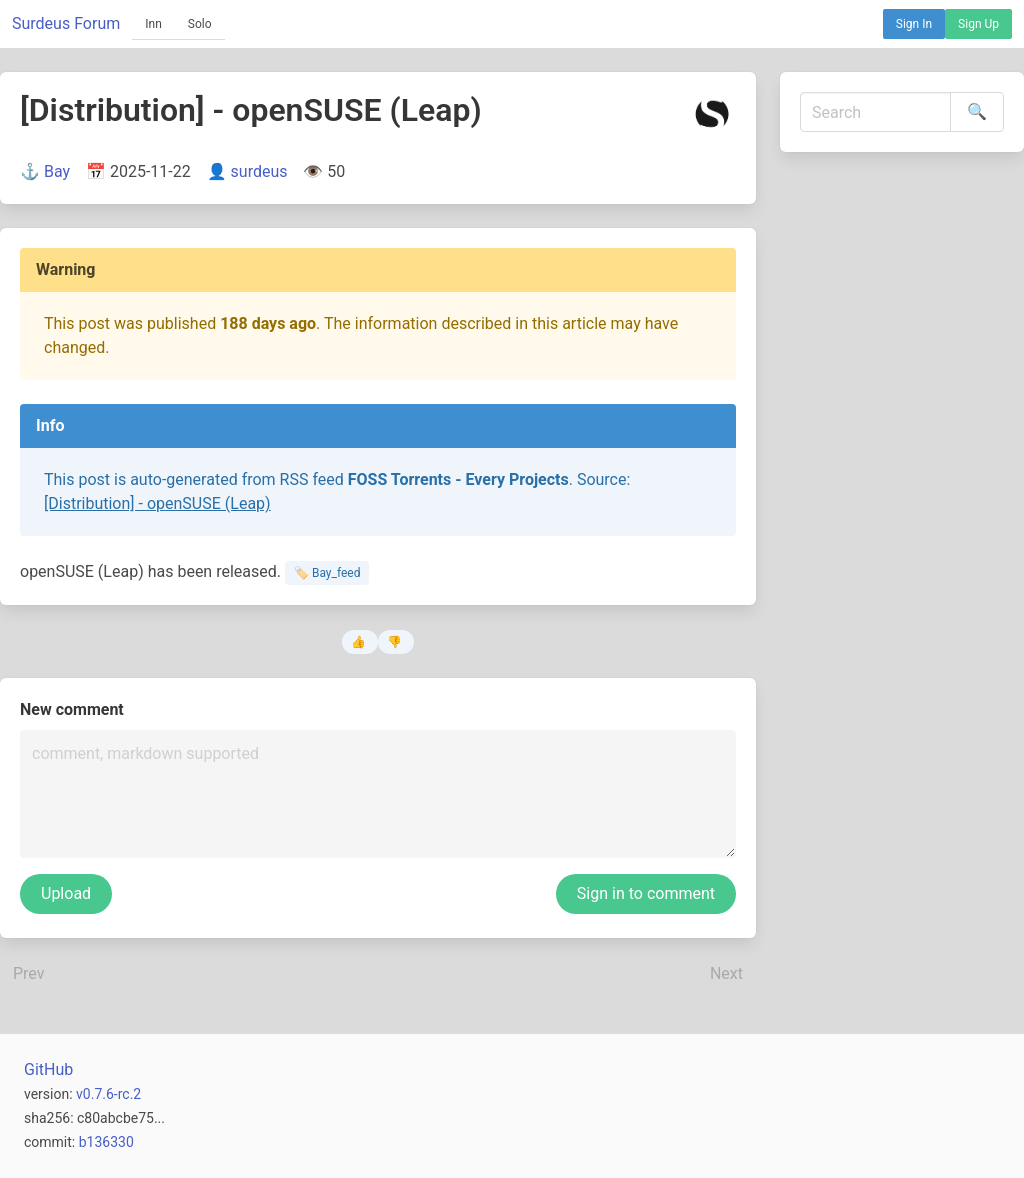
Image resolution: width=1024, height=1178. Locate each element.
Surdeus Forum (66, 23)
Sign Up (978, 24)
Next (726, 973)
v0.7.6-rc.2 (108, 1094)
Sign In (914, 24)
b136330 (106, 1142)
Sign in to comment (646, 893)
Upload (66, 893)
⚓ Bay (45, 171)
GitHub (48, 1069)
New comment (72, 709)
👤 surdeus (247, 171)
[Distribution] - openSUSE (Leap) (157, 503)
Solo (200, 24)
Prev (29, 973)
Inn (153, 24)
